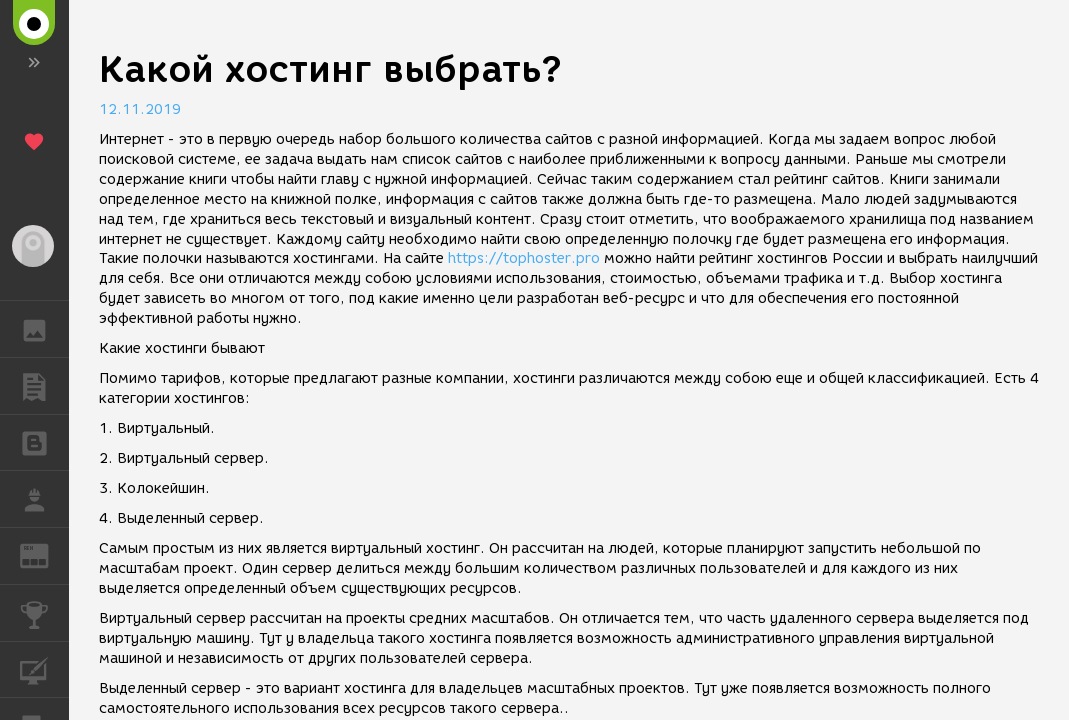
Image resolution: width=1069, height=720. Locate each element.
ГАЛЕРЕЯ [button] (44, 329)
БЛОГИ (44, 441)
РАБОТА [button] (44, 499)
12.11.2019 (140, 109)
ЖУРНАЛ (44, 554)
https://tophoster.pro (524, 258)
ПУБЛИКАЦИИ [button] (44, 386)
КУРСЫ (44, 668)
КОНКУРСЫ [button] (44, 613)
